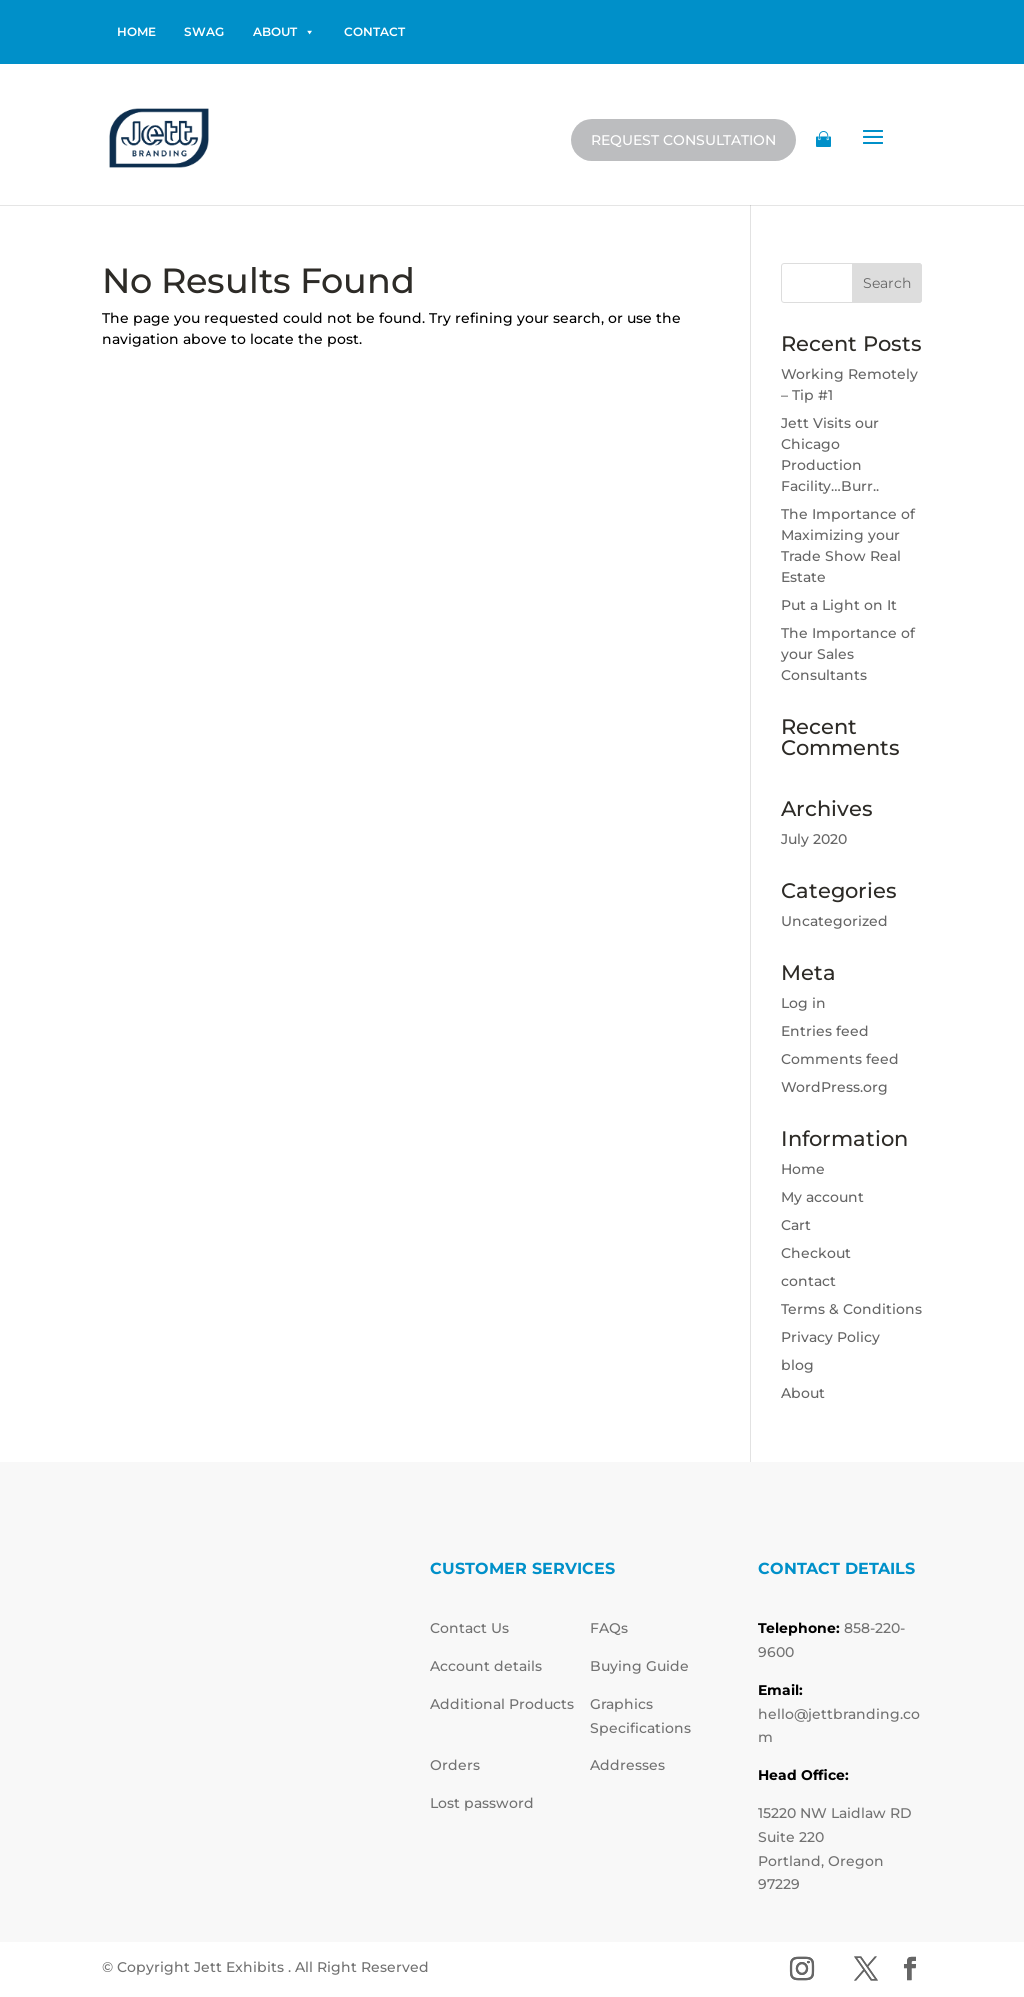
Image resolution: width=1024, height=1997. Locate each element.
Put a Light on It (839, 605)
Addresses (627, 1765)
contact (374, 31)
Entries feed (825, 1031)
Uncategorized (834, 921)
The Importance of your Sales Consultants (848, 654)
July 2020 (814, 839)
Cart (796, 1225)
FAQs (609, 1628)
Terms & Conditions (851, 1309)
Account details (486, 1666)
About (284, 32)
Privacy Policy (830, 1337)
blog (797, 1365)
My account (822, 1197)
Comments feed (840, 1059)
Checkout (816, 1253)
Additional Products (502, 1704)
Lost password (482, 1803)
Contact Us (469, 1628)
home (136, 31)
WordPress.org (834, 1087)
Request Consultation (683, 140)
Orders (455, 1765)
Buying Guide (639, 1666)
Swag (204, 31)
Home (803, 1169)
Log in (803, 1003)
